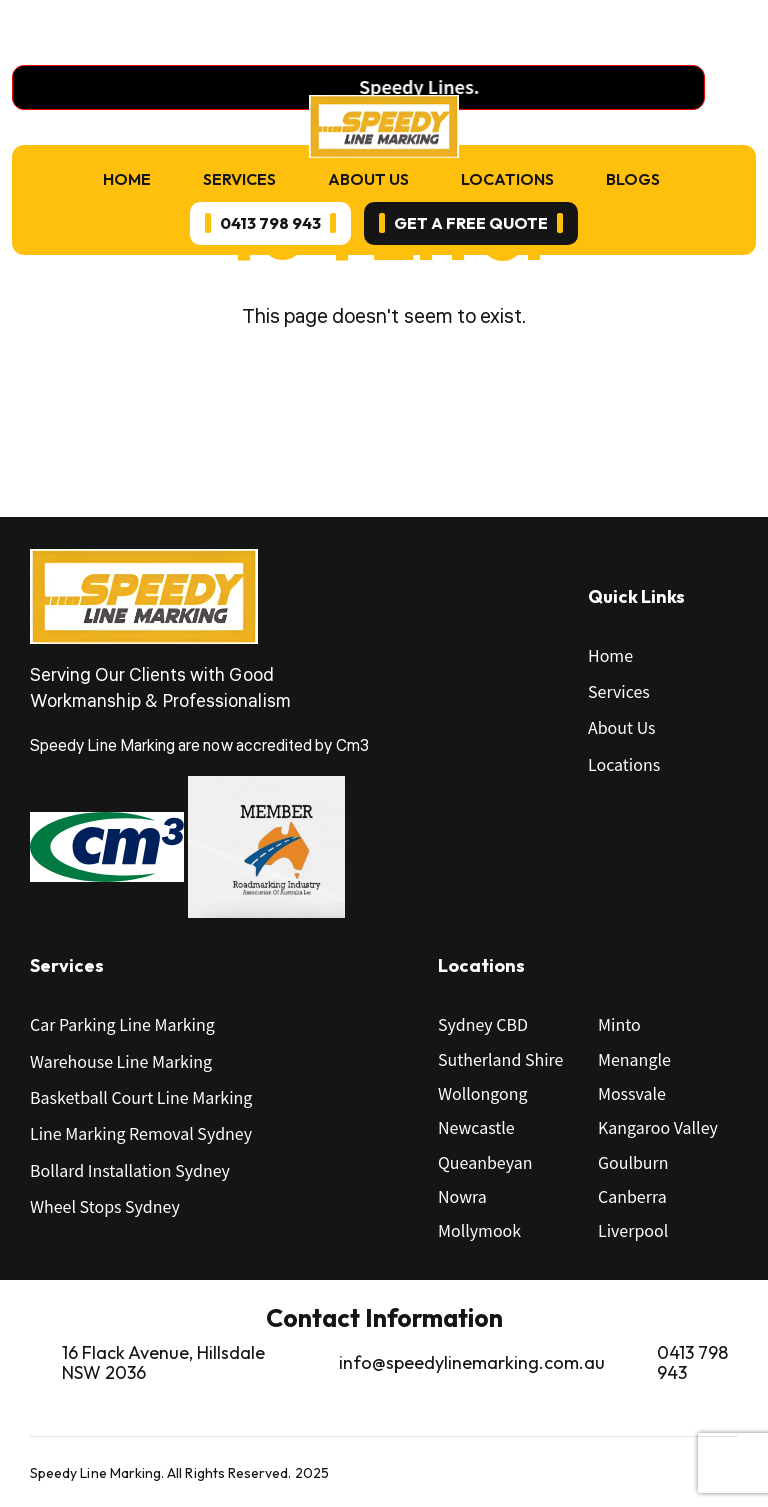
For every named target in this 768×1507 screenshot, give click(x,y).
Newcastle (476, 1127)
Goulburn (633, 1162)
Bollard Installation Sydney (130, 1170)
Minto (619, 1024)
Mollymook (479, 1230)
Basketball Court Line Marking (141, 1097)
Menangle (634, 1059)
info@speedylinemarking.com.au (472, 1362)
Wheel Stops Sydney (105, 1206)
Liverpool (633, 1230)
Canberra (632, 1196)
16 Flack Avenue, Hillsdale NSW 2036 (163, 1363)
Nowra (462, 1196)
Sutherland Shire (500, 1059)
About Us (368, 179)
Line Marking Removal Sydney (141, 1133)
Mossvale (632, 1093)
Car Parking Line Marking (122, 1024)
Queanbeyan (485, 1162)
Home (127, 179)
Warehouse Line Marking (121, 1061)
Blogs (633, 179)
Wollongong (483, 1093)
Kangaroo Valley (658, 1127)
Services (239, 179)
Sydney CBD (483, 1024)
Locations (507, 179)
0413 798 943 (692, 1363)
